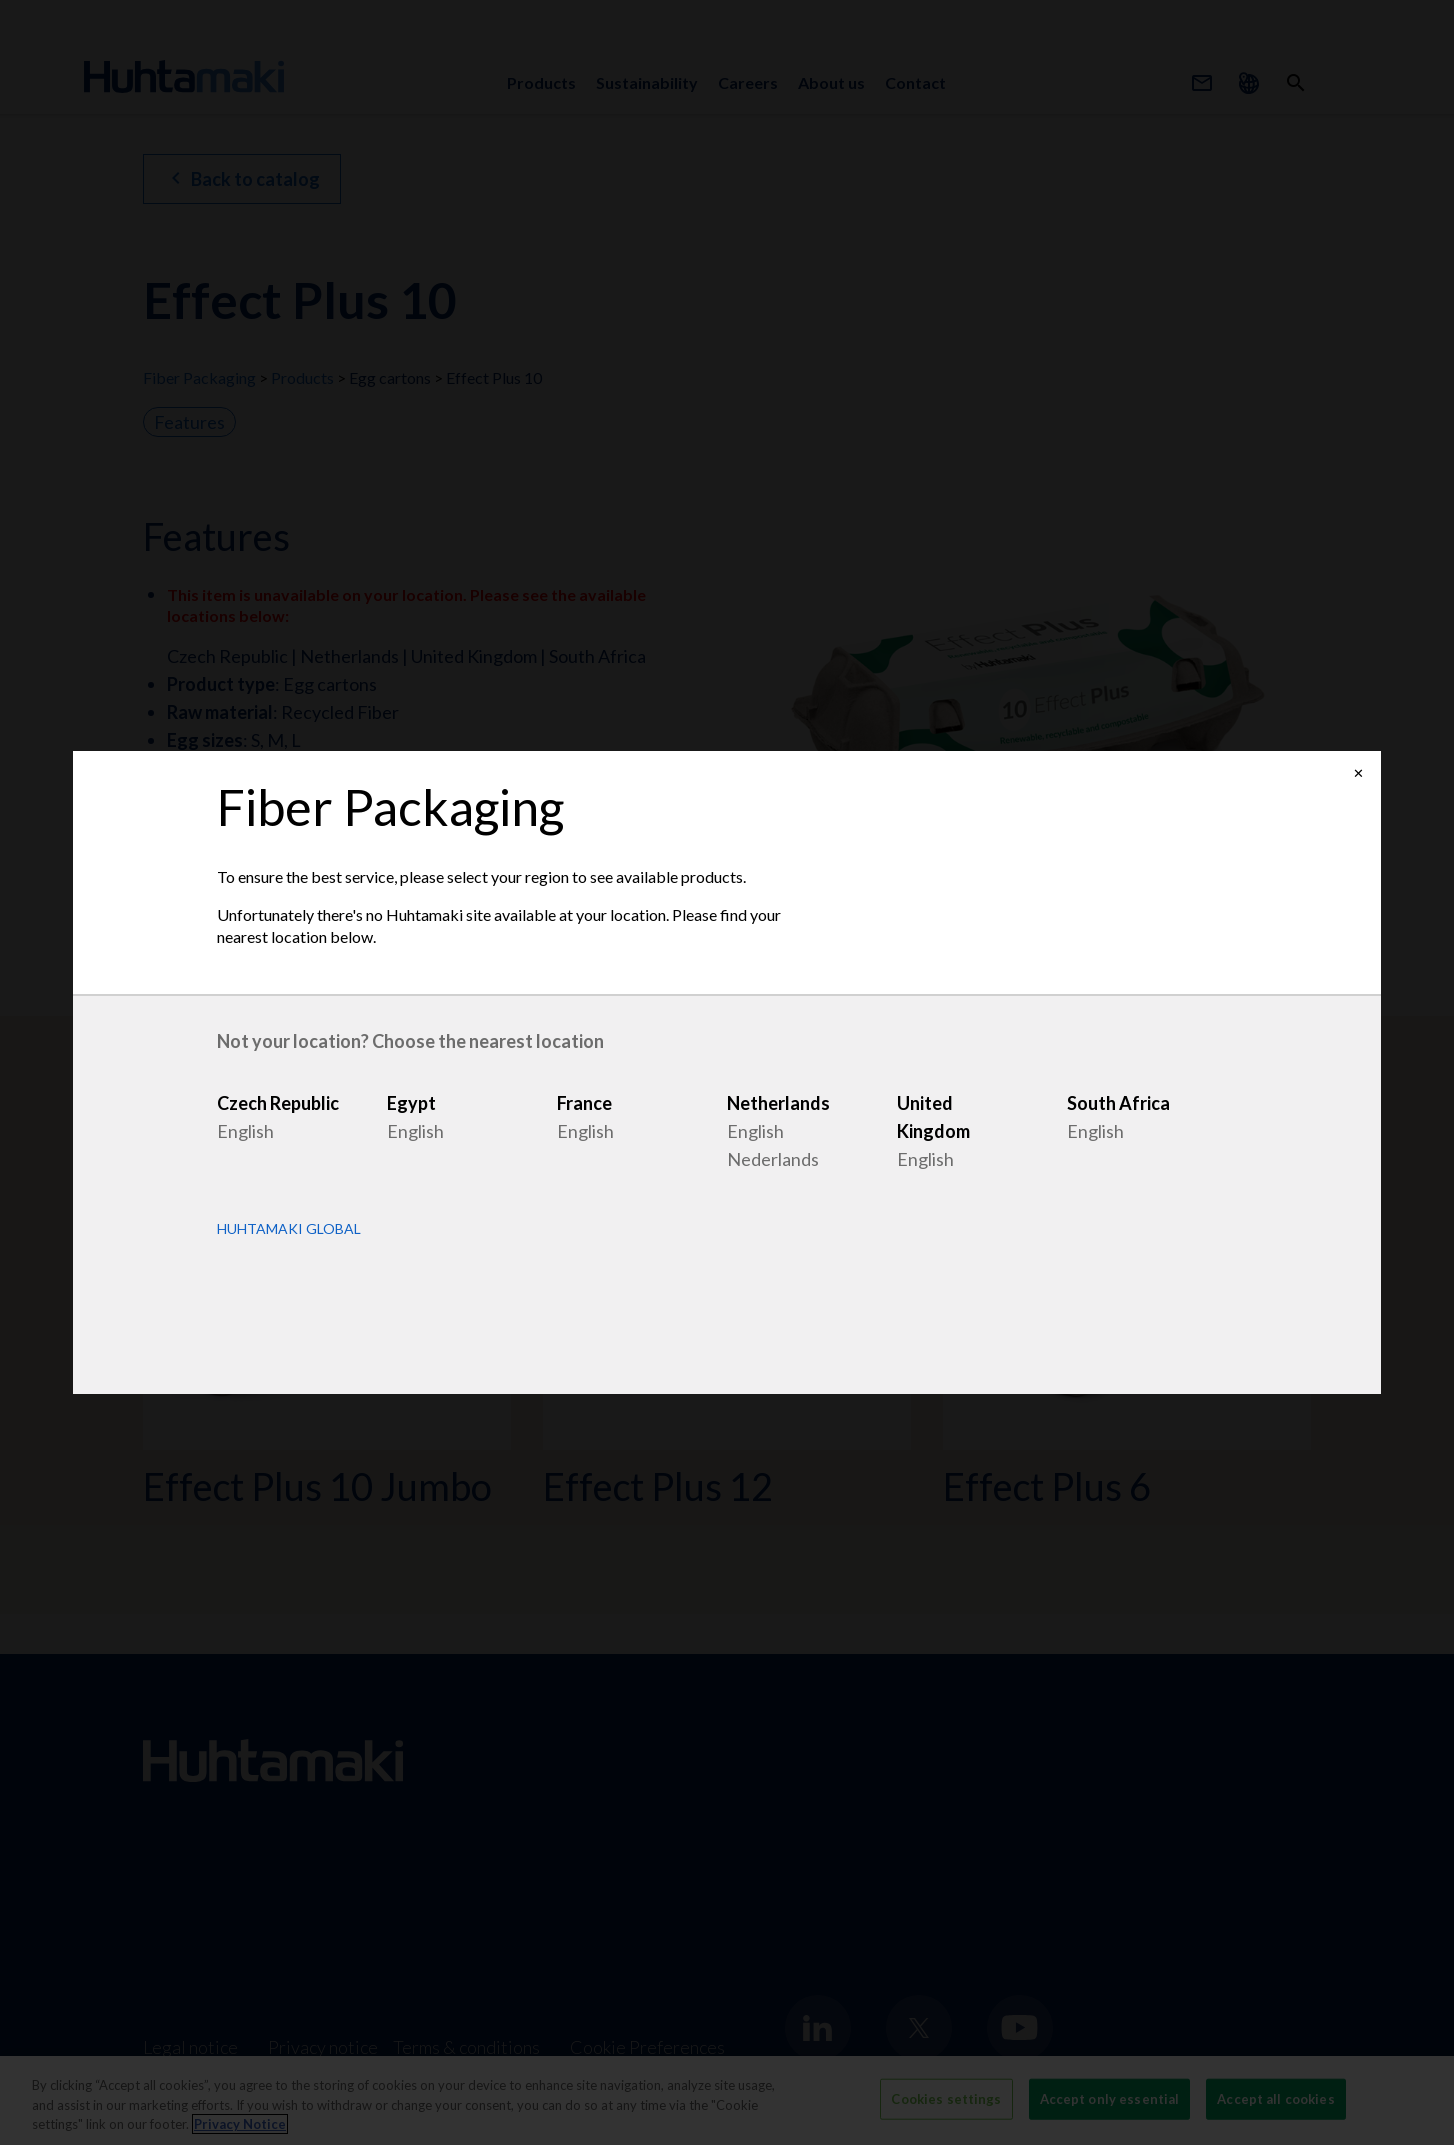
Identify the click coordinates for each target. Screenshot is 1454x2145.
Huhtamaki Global (289, 1229)
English (245, 1131)
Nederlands (773, 1159)
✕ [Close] (1358, 773)
